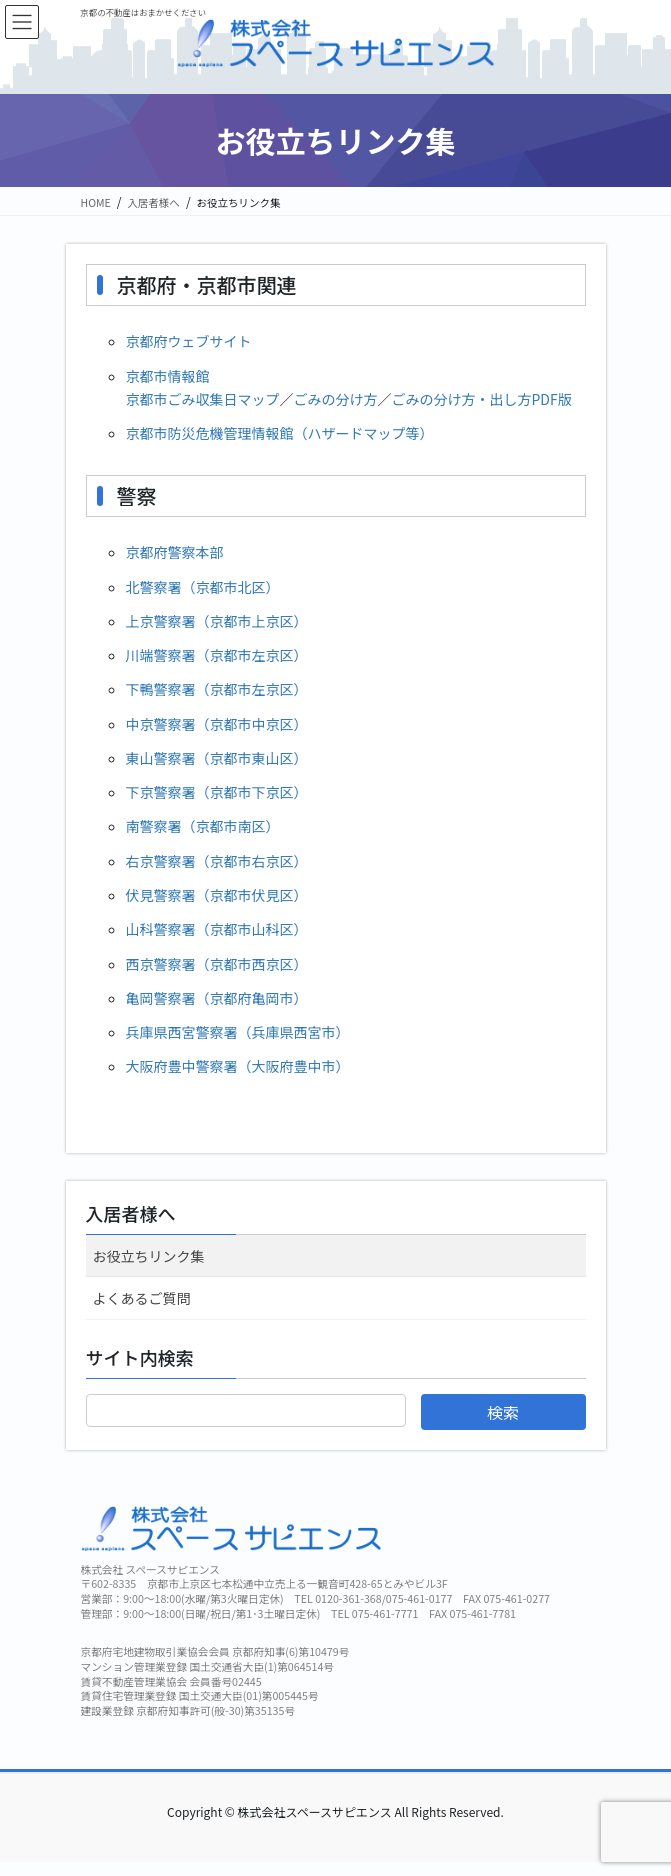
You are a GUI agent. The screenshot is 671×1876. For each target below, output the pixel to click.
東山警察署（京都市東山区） (217, 758)
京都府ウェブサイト (189, 341)
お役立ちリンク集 (149, 1256)
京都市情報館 (168, 376)
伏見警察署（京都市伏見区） (217, 895)
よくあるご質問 (142, 1298)
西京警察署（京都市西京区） (217, 964)
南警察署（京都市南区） (203, 826)
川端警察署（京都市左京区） (217, 655)
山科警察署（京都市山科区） (217, 929)
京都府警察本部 (175, 552)
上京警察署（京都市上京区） (217, 621)
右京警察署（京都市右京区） (217, 861)
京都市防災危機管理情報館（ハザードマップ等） (280, 433)
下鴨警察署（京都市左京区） (217, 689)
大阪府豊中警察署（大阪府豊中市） (238, 1066)
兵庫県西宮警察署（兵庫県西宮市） (238, 1032)
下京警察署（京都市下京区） (217, 792)
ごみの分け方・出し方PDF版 (482, 399)
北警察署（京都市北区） (203, 587)
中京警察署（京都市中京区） (217, 724)
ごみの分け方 (336, 399)
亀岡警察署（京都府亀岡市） (217, 998)
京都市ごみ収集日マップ (203, 399)
